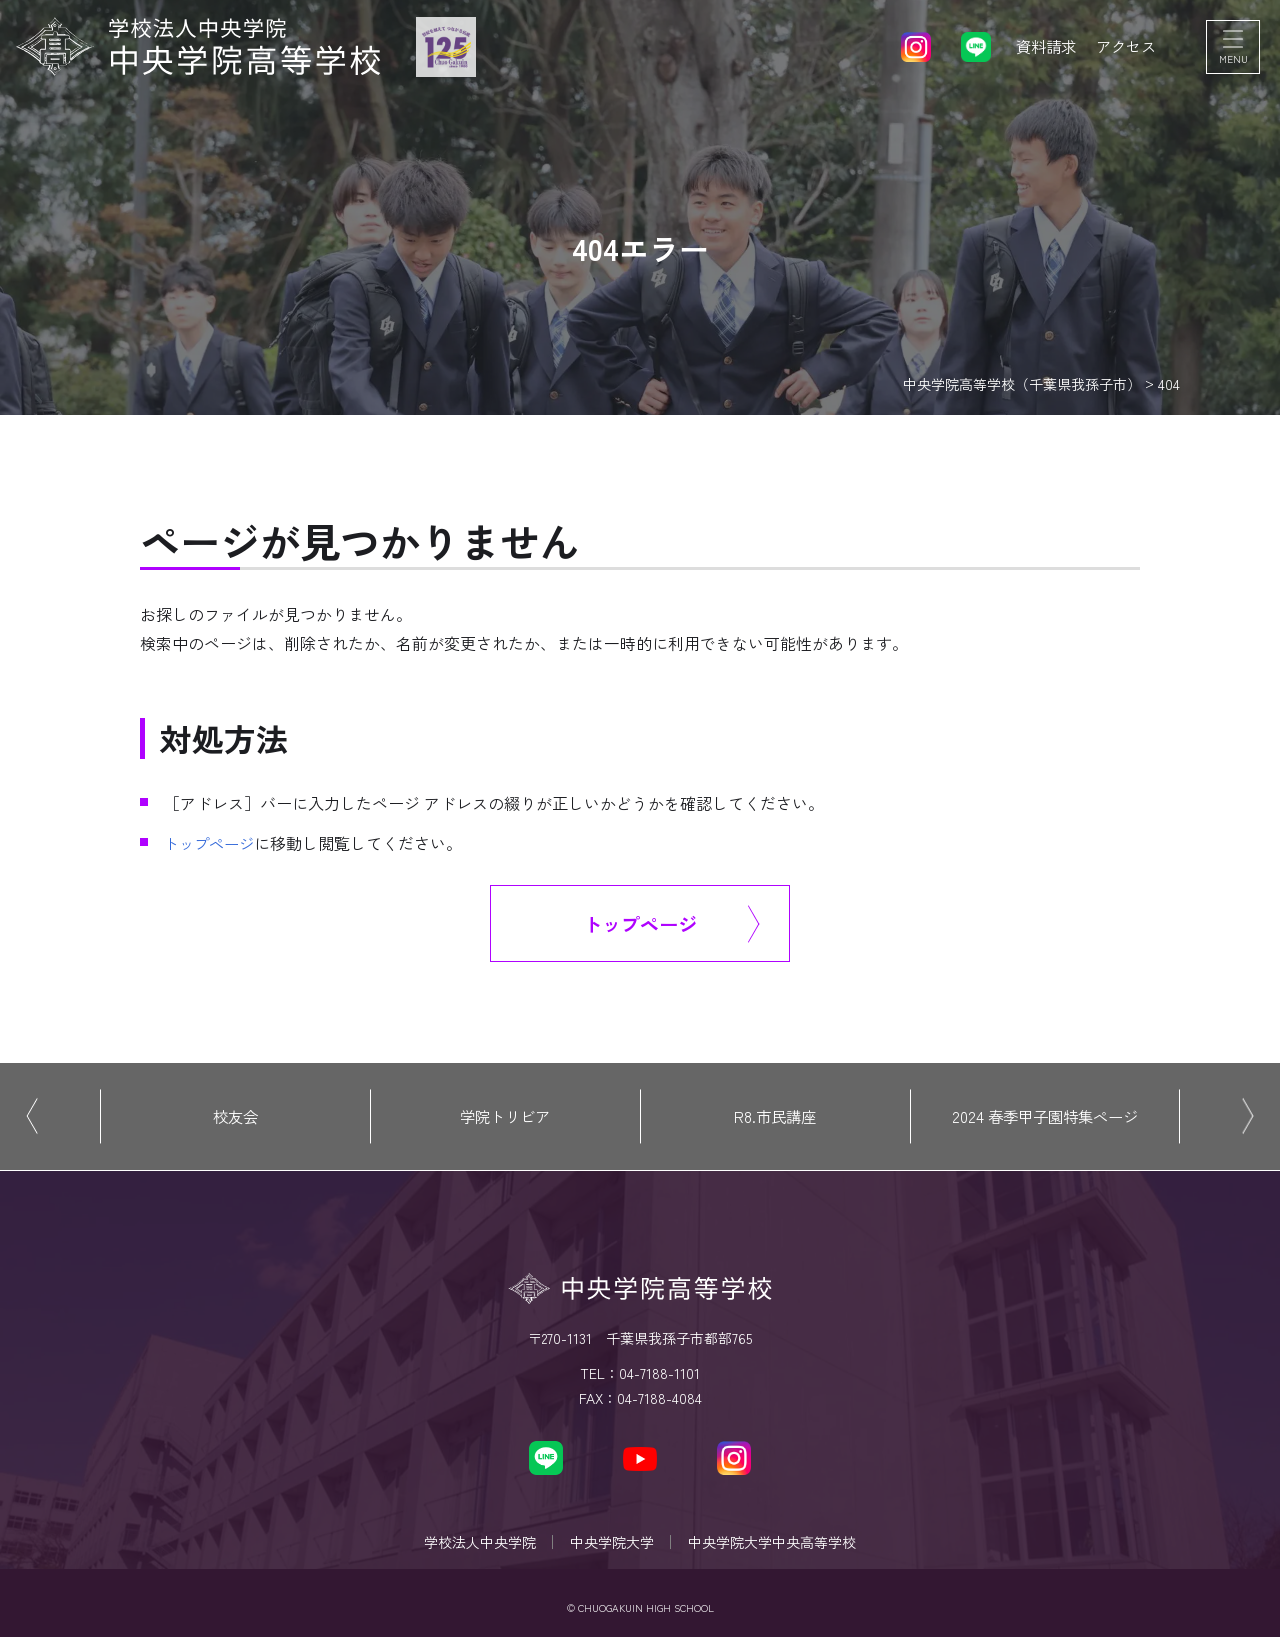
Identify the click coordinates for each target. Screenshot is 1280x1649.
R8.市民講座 (775, 1120)
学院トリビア (505, 1120)
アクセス (1124, 50)
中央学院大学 (612, 1550)
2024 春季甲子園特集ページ (1045, 1120)
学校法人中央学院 (474, 1550)
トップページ (212, 843)
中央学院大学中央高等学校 (778, 1550)
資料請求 (1040, 50)
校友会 (235, 1120)
